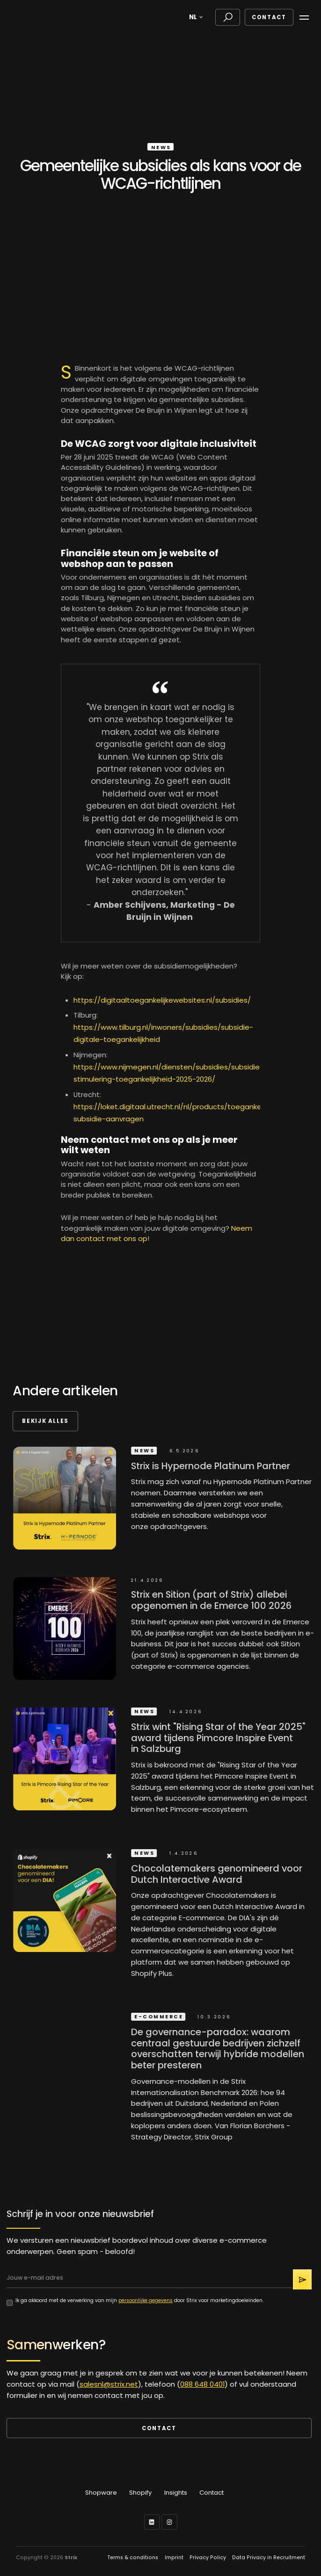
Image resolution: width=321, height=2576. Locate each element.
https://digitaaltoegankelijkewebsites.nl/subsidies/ (162, 1000)
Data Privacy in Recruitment (268, 2557)
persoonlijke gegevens (145, 2300)
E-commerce (163, 2016)
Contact (269, 17)
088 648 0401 (202, 2384)
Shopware (101, 2492)
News (161, 147)
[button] (197, 17)
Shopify (140, 2492)
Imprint (174, 2557)
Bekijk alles (45, 1421)
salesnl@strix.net (109, 2384)
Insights (175, 2492)
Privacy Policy (208, 2557)
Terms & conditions (133, 2557)
